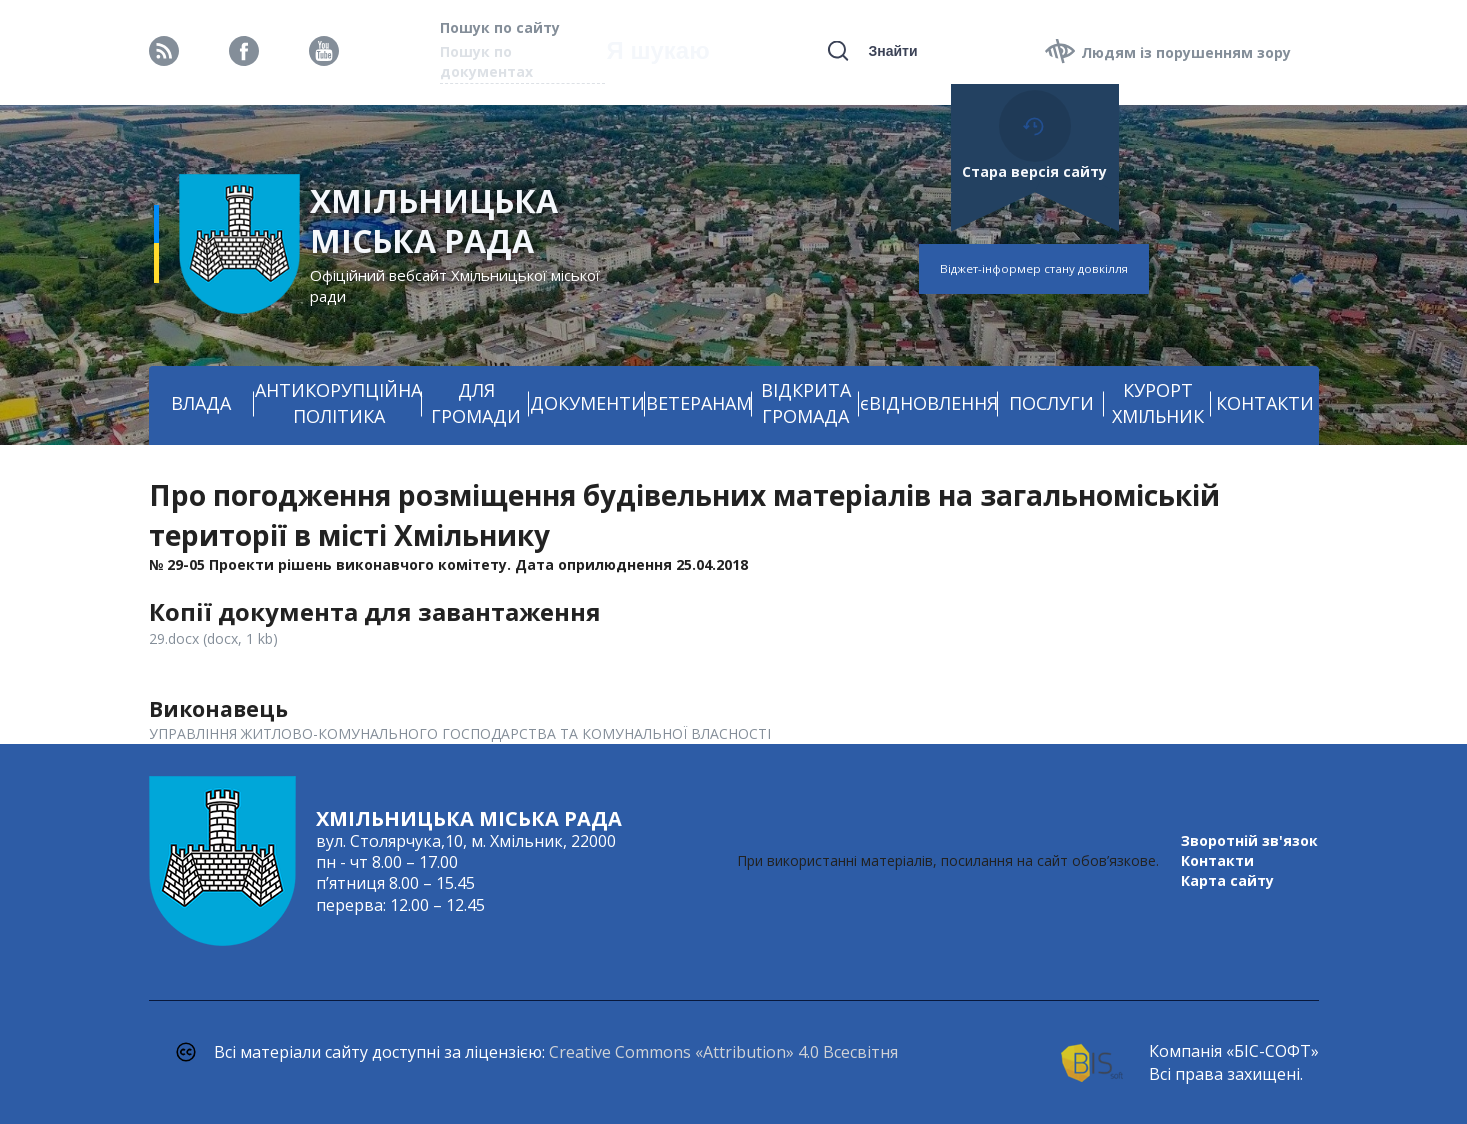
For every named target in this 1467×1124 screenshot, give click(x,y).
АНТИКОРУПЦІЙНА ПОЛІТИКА (338, 403)
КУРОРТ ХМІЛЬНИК (1158, 403)
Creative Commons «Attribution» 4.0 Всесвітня (723, 1052)
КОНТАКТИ (1265, 403)
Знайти (892, 51)
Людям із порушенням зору (1186, 52)
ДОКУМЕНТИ (587, 403)
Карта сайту (1227, 880)
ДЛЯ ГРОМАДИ (476, 403)
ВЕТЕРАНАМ (699, 403)
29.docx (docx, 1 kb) (213, 638)
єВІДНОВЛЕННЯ (929, 403)
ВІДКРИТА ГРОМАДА (806, 403)
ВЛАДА (201, 403)
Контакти (1217, 860)
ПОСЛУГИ (1051, 403)
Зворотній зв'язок (1249, 840)
